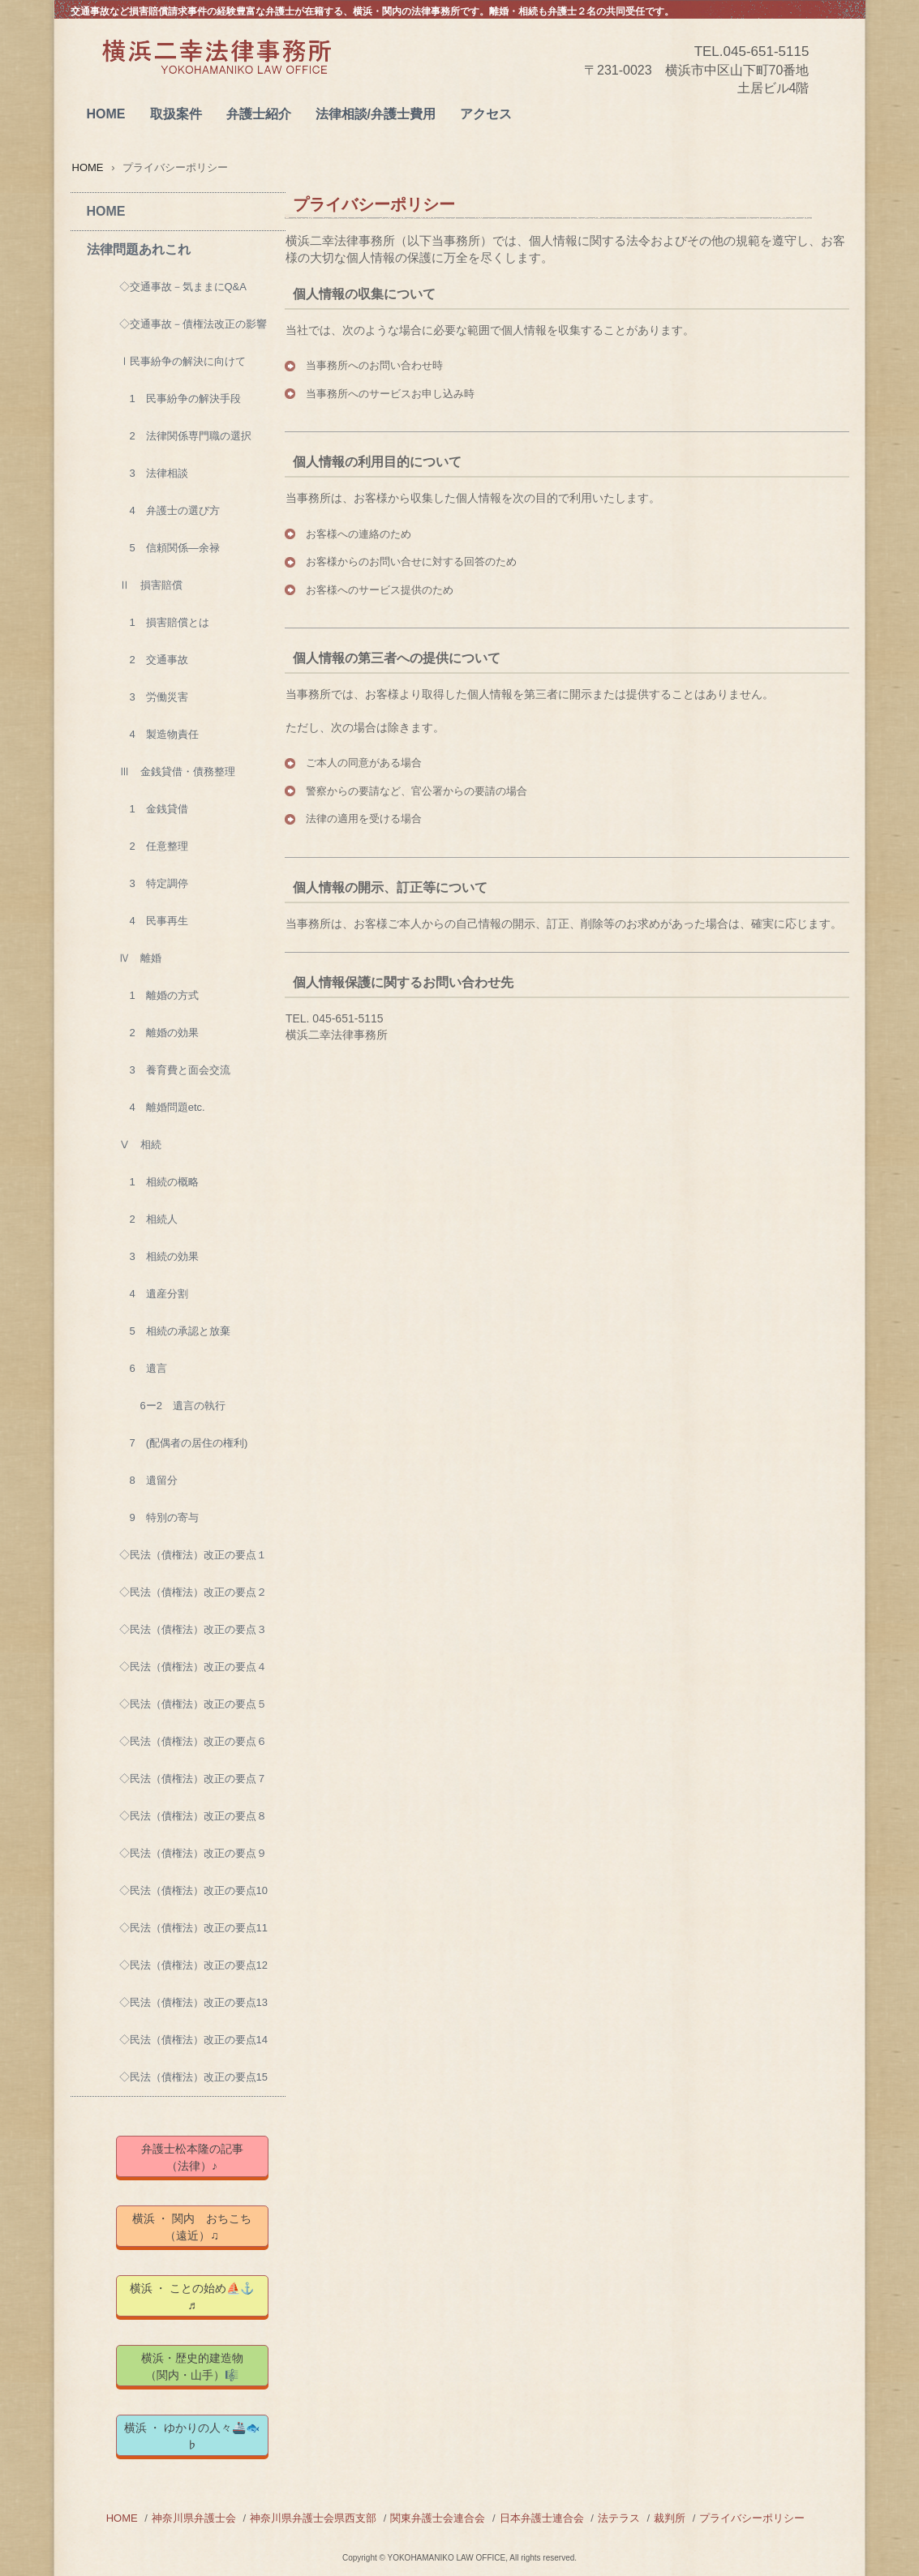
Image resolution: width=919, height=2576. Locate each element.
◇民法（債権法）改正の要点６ (193, 1741)
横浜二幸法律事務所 (216, 73)
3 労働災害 (153, 697)
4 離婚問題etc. (162, 1107)
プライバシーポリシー (752, 2518)
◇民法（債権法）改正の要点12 (193, 1965)
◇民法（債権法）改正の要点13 (193, 2002)
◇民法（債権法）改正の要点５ (193, 1704)
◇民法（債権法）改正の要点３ (193, 1629)
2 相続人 (148, 1219)
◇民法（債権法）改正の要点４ (193, 1667)
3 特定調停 (153, 883)
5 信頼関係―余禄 (169, 548)
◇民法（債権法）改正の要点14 (193, 2040)
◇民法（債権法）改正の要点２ (193, 1592)
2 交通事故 (153, 660)
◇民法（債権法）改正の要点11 (193, 1928)
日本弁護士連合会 (542, 2518)
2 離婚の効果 (159, 1033)
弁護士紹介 (258, 114)
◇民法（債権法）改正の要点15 (193, 2077)
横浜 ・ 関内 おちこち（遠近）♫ (192, 2227)
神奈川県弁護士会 (194, 2518)
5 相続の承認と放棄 (174, 1331)
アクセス (486, 114)
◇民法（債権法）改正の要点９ (193, 1853)
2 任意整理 (153, 846)
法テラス (619, 2518)
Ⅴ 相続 (140, 1144)
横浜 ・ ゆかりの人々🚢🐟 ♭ (196, 2436)
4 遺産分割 (153, 1294)
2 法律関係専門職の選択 (185, 436)
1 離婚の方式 (159, 995)
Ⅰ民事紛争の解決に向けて (182, 361)
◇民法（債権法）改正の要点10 (193, 1890)
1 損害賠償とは (164, 622)
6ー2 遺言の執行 (172, 1405)
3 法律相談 (153, 473)
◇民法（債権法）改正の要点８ (193, 1816)
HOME (106, 114)
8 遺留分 (148, 1480)
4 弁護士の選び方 (169, 510)
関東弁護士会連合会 (437, 2518)
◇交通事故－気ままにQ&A (183, 287)
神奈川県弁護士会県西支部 (313, 2518)
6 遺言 (143, 1368)
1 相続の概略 (159, 1182)
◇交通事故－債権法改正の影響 (193, 324)
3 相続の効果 (159, 1256)
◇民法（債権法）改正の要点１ (193, 1555)
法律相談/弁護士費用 (376, 114)
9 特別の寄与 (159, 1517)
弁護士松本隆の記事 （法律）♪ (203, 2157)
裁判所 (669, 2518)
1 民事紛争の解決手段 (180, 398)
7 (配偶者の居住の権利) (183, 1443)
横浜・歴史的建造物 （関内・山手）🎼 (204, 2366)
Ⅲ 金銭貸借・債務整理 (177, 771)
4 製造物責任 (159, 734)
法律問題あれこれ (139, 249)
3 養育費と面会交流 (174, 1070)
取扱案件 (176, 114)
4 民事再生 (153, 921)
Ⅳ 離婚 (140, 958)
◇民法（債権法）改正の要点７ (193, 1778)
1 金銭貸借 (153, 809)
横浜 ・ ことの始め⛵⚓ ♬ (199, 2297)
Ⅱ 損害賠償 (151, 585)
